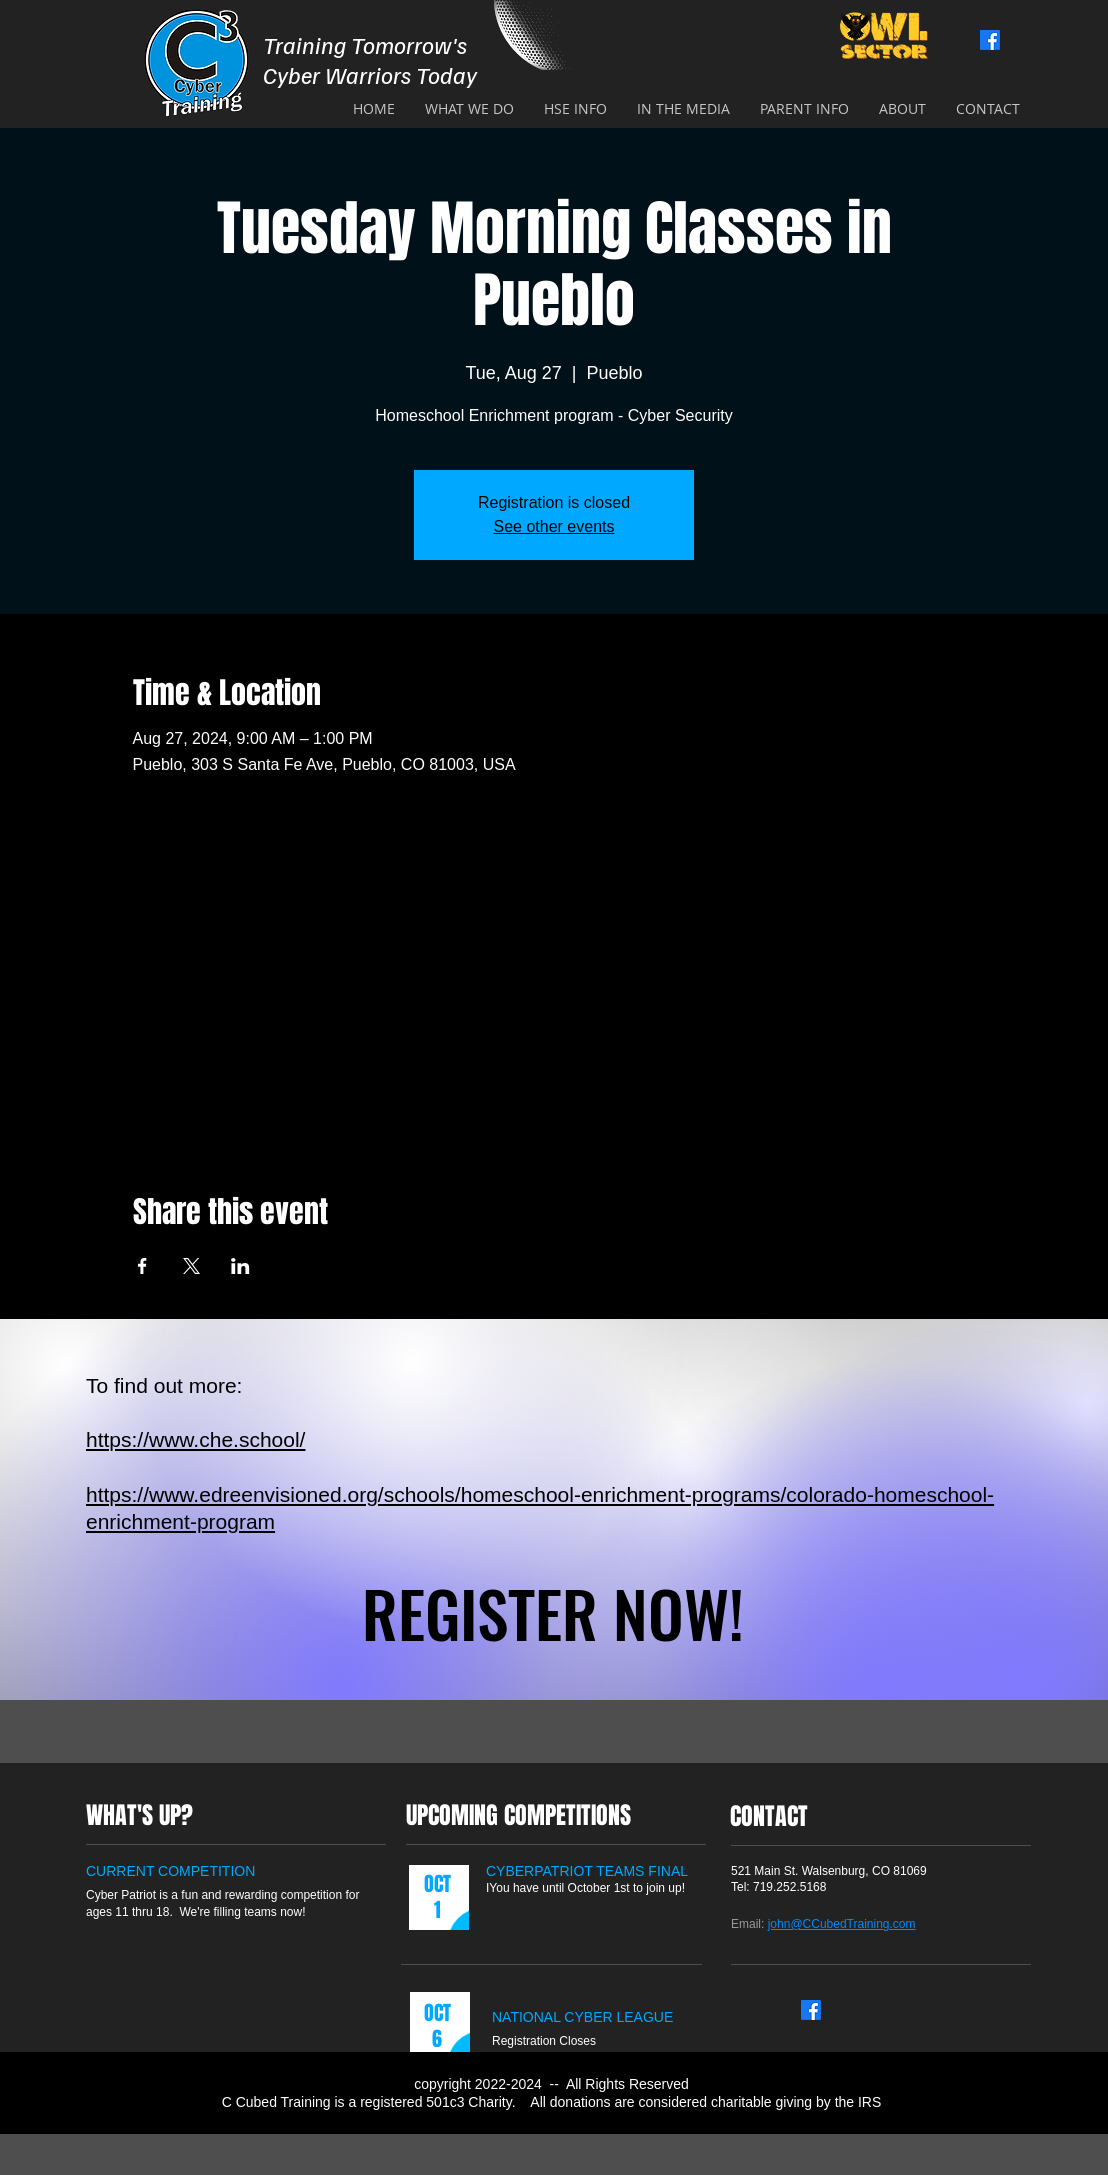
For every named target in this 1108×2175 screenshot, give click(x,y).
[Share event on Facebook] (142, 1266)
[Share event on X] (191, 1266)
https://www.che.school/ (195, 1439)
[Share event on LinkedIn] (240, 1266)
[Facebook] (990, 40)
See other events (554, 526)
